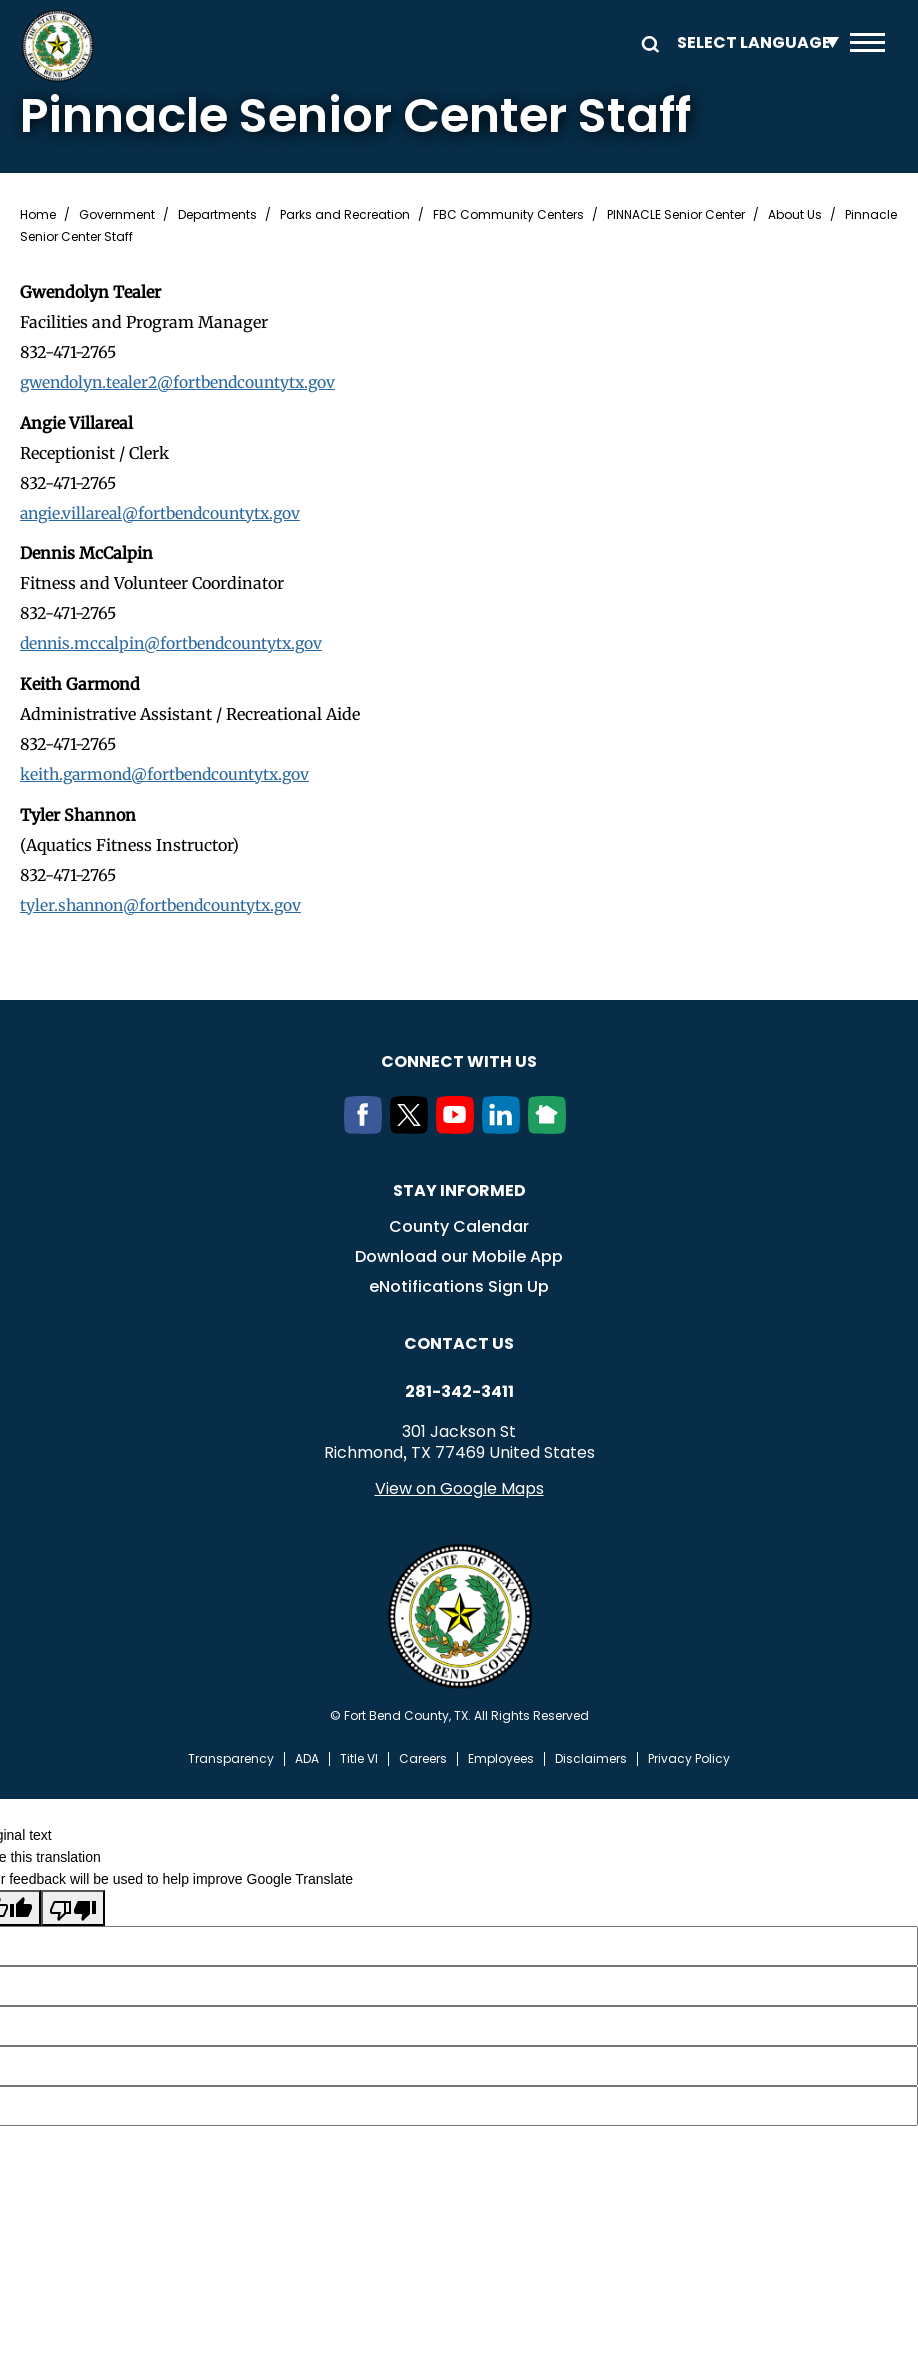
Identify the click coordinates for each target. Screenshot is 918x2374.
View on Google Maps (459, 1485)
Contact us (459, 1340)
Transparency (231, 1756)
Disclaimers (591, 1756)
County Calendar (459, 1223)
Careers (423, 1756)
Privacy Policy (689, 1756)
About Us (795, 215)
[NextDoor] (551, 1125)
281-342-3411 (459, 1389)
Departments (217, 215)
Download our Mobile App (459, 1253)
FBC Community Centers (508, 215)
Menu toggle (867, 42)
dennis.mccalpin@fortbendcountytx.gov (176, 642)
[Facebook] (367, 1125)
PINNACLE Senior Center (676, 215)
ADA (307, 1756)
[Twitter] (413, 1125)
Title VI (359, 1756)
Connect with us (459, 1058)
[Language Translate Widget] (753, 42)
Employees (501, 1756)
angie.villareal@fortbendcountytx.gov (165, 512)
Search (647, 42)
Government (117, 215)
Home (38, 215)
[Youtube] (459, 1125)
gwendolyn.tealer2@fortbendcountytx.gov (183, 382)
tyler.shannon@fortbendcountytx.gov (166, 902)
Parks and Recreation (345, 215)
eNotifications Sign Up (459, 1283)
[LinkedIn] (505, 1125)
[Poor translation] (73, 1904)
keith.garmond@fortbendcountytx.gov (170, 772)
